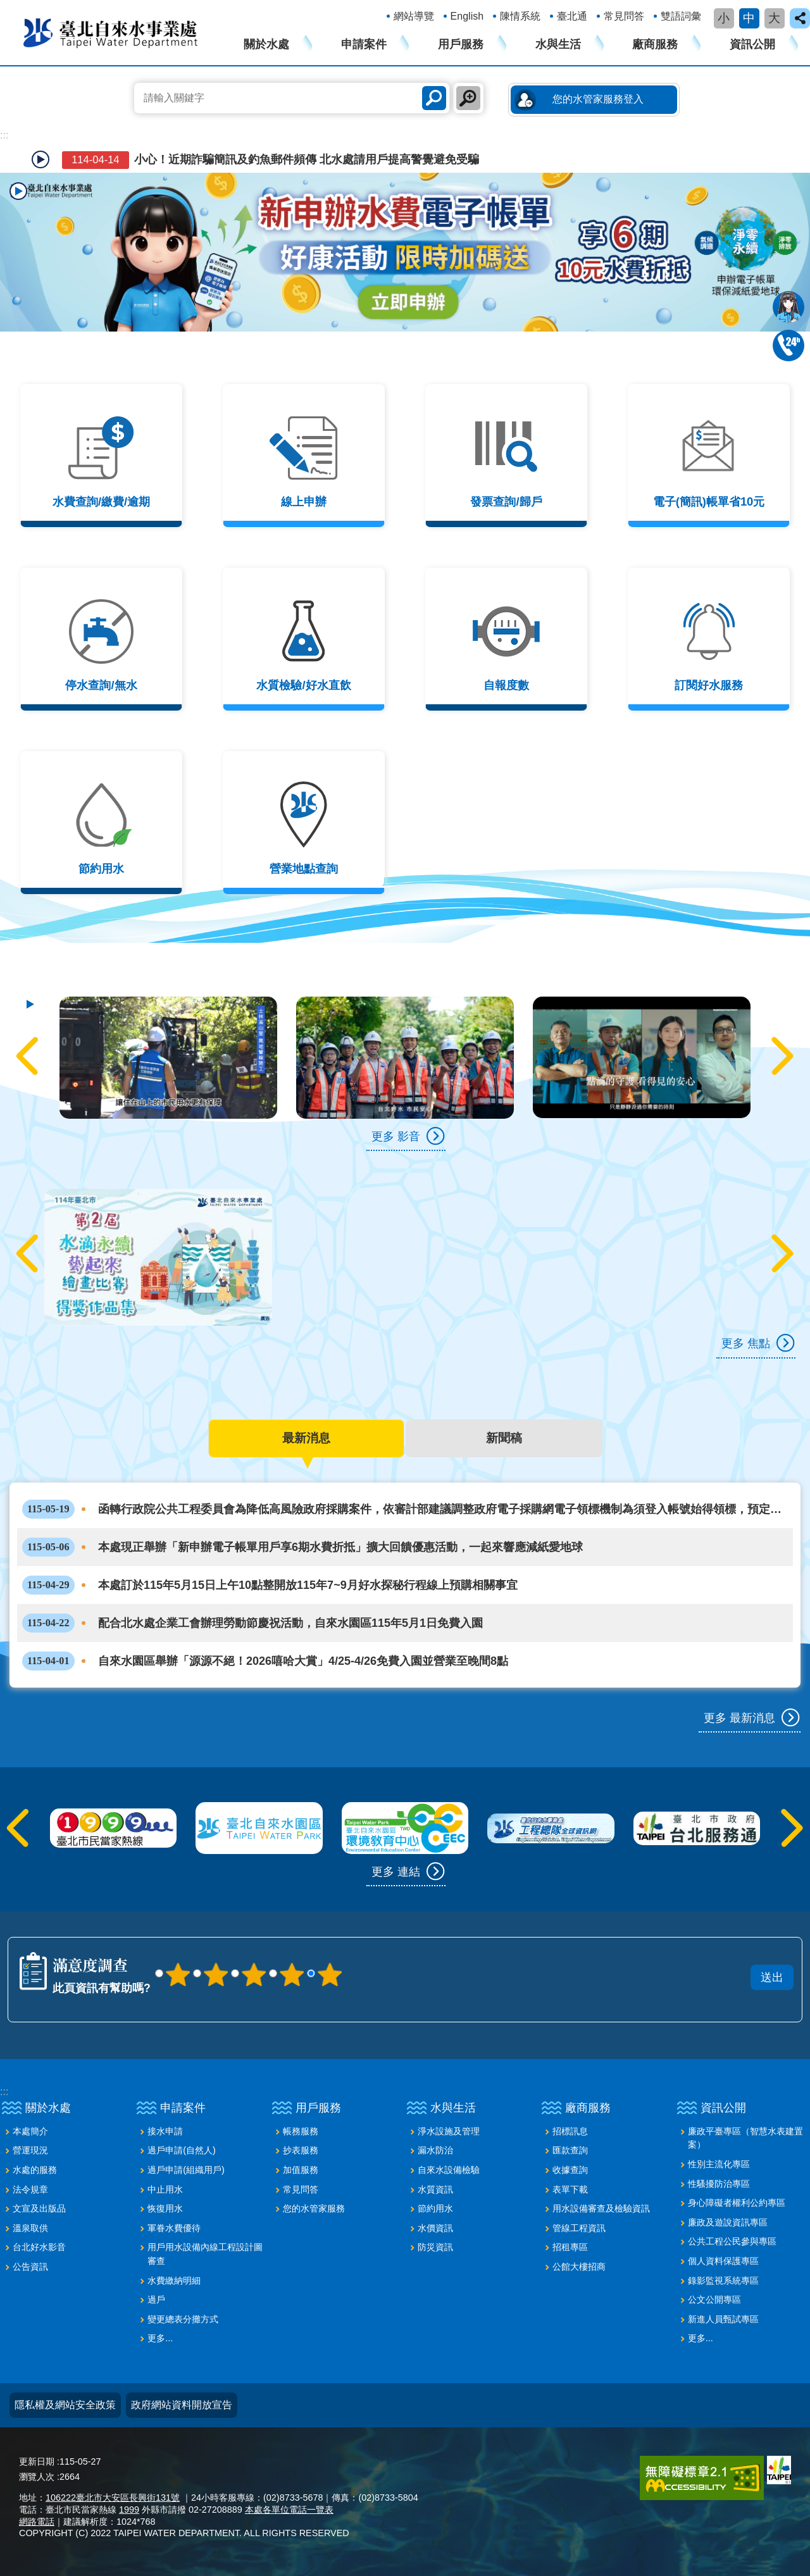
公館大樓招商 (579, 2267)
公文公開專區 (714, 2299)
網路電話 (36, 2522)
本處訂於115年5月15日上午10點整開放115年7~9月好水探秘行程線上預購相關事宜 (270, 1585)
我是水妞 (788, 307)
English (467, 16)
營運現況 (30, 2150)
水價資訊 (435, 2228)
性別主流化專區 (719, 2164)
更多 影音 (395, 1136)
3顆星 (254, 1974)
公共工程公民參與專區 (732, 2241)
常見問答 (624, 16)
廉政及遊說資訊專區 (728, 2222)
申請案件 (364, 44)
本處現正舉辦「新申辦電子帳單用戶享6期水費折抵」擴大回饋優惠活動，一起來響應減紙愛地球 (302, 1547)
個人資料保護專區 (723, 2261)
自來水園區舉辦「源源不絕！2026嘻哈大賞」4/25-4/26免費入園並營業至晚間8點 (265, 1661)
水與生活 (558, 44)
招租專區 (570, 2247)
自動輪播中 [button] (40, 159)
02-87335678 (788, 345)
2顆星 (216, 1974)
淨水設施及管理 (449, 2131)
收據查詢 (570, 2170)
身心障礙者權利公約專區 (736, 2203)
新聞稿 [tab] (504, 1438)
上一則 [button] (29, 1056)
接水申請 (165, 2131)
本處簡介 (30, 2131)
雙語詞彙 (681, 16)
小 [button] (724, 18)
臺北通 (572, 16)
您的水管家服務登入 (598, 99)
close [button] (800, 18)
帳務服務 (300, 2131)
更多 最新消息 (739, 1718)
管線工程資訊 (579, 2228)
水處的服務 (35, 2170)
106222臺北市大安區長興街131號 (113, 2497)
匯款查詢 (570, 2150)
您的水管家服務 (314, 2208)
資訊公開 (752, 44)
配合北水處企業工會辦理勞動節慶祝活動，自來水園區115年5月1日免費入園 (252, 1623)
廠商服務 (655, 44)
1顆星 (178, 1974)
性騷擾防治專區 (719, 2184)
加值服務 (300, 2170)
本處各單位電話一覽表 (289, 2509)
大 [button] (774, 18)
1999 (129, 2509)
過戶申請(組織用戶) (186, 2170)
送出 (483, 1960)
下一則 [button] (780, 1056)
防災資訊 (435, 2247)
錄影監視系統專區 (723, 2280)
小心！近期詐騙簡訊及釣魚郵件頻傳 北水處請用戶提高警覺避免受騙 (269, 160)
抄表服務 (300, 2150)
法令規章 (30, 2189)
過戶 (156, 2299)
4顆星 (292, 1974)
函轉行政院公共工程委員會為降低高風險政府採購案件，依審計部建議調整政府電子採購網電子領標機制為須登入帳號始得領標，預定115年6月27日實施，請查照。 (396, 1509)
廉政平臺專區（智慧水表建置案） (745, 2138)
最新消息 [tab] (306, 1438)
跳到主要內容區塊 (6, 6)
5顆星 (330, 1974)
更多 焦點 (745, 1343)
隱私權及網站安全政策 (65, 2404)
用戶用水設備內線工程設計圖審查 (205, 2254)
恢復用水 (165, 2208)
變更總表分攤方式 (182, 2319)
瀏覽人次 (36, 2477)
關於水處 (266, 44)
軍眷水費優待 (174, 2228)
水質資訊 (435, 2189)
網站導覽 (414, 16)
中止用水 (165, 2189)
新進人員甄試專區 (723, 2319)
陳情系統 (520, 16)
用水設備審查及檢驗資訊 (601, 2208)
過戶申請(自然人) (181, 2150)
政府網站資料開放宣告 (181, 2404)
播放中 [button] (18, 191)
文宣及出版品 (39, 2208)
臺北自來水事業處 (110, 32)
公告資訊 (30, 2267)
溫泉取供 (30, 2228)
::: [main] (4, 135)
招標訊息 (570, 2131)
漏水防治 (435, 2150)
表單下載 (570, 2189)
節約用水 (435, 2208)
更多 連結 (395, 1871)
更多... (160, 2338)
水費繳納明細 (174, 2280)
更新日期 (36, 2461)
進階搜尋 (468, 98)
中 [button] (749, 18)
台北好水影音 (39, 2247)
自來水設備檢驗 (449, 2170)
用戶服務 (460, 44)
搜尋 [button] (434, 98)
